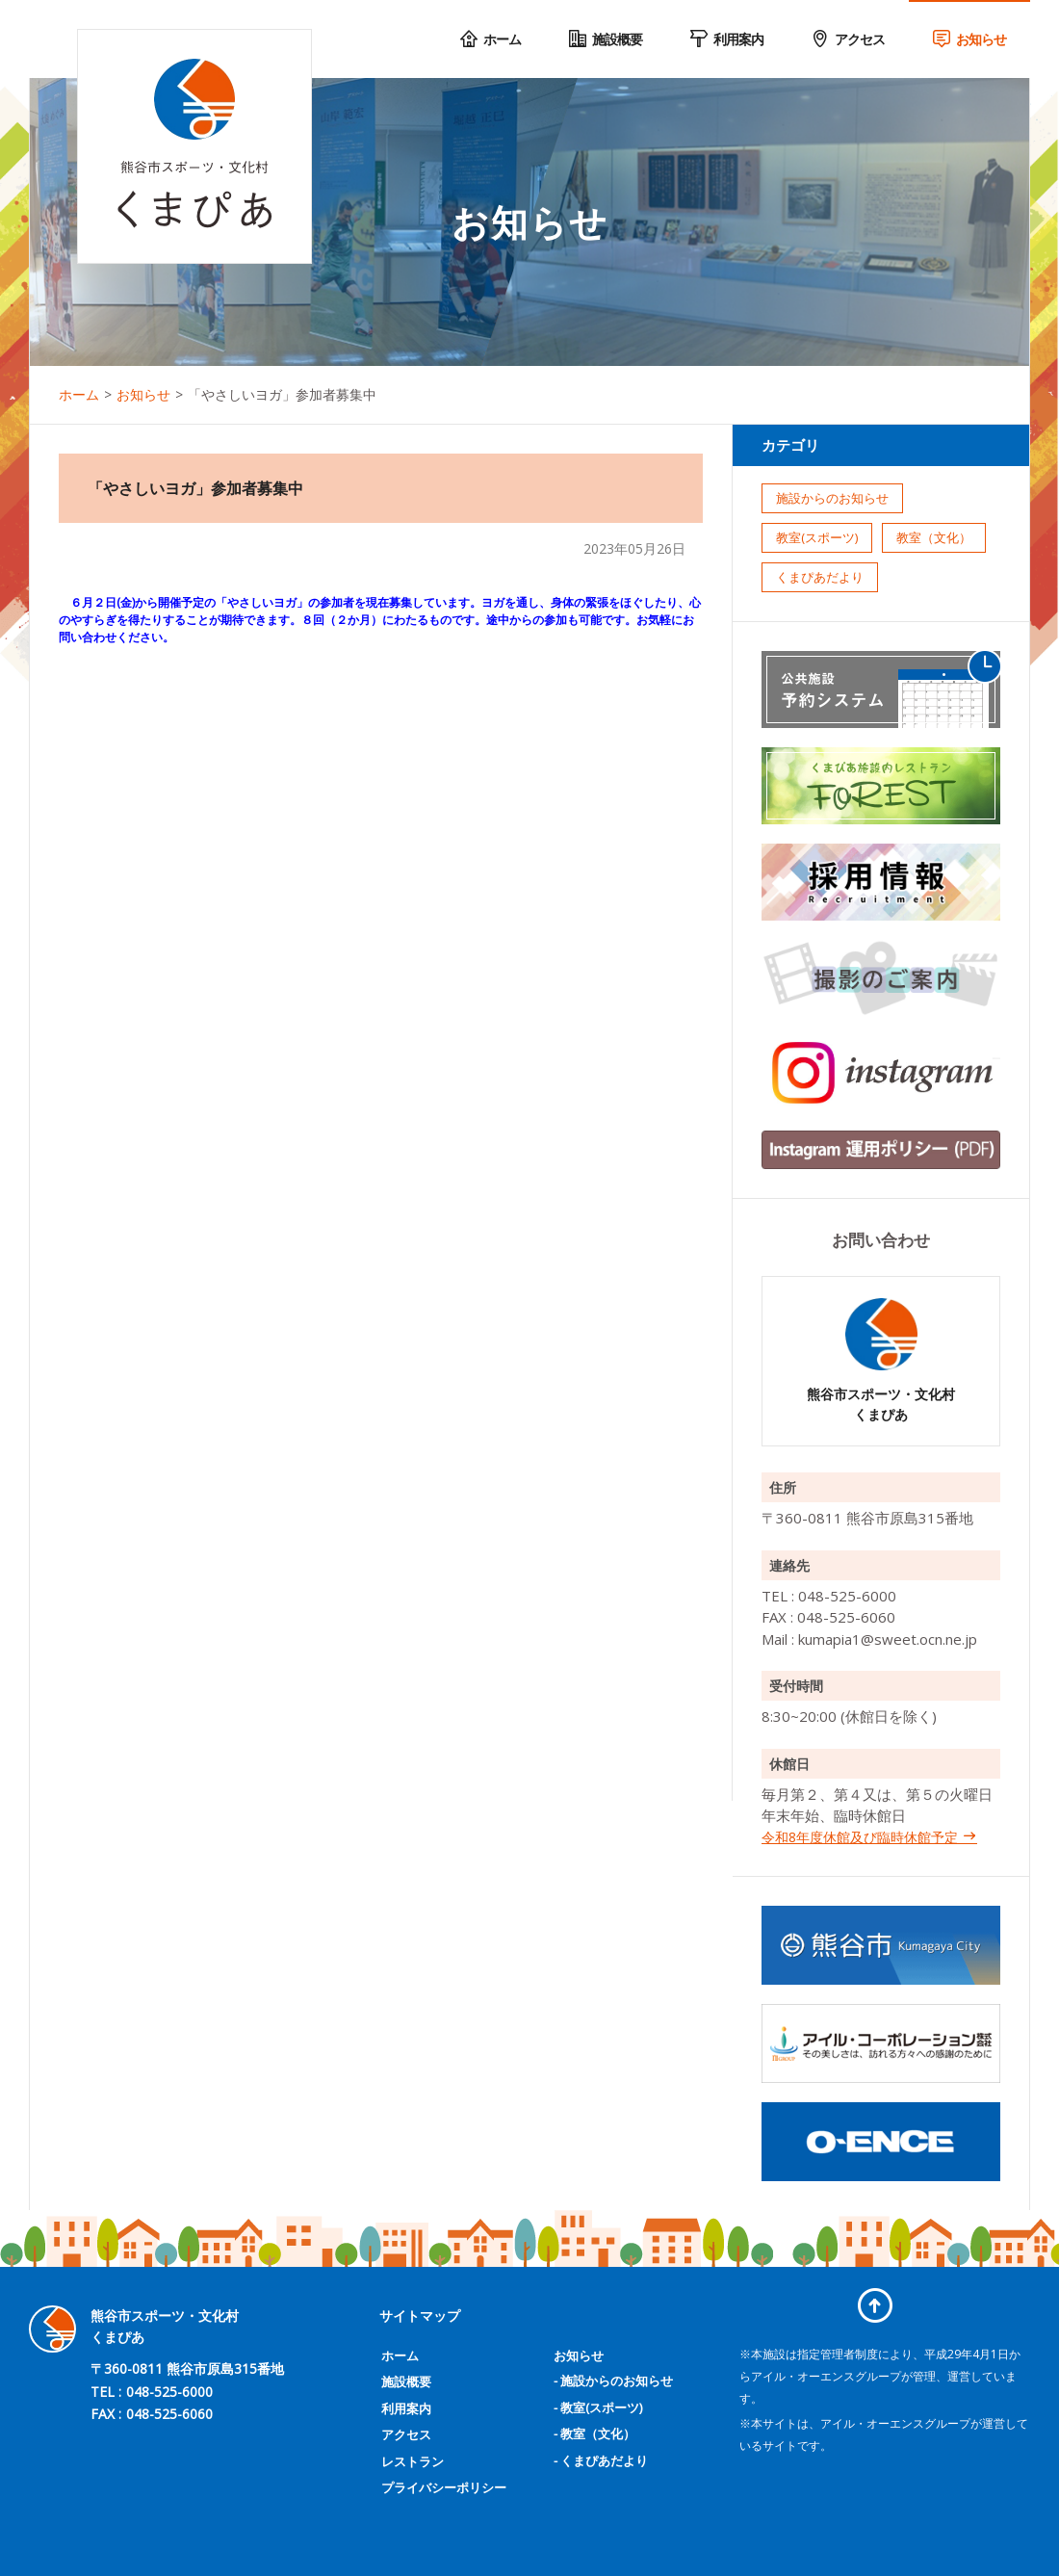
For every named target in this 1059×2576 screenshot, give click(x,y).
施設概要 (406, 2381)
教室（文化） (933, 537)
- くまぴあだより (601, 2460)
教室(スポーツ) (817, 537)
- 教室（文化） (594, 2433)
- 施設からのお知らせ (613, 2380)
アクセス (406, 2434)
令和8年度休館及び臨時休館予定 (869, 1837)
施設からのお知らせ (832, 498)
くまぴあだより (820, 576)
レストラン (412, 2461)
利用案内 (406, 2408)
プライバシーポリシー (443, 2487)
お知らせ (579, 2355)
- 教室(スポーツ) (598, 2407)
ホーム (400, 2355)
